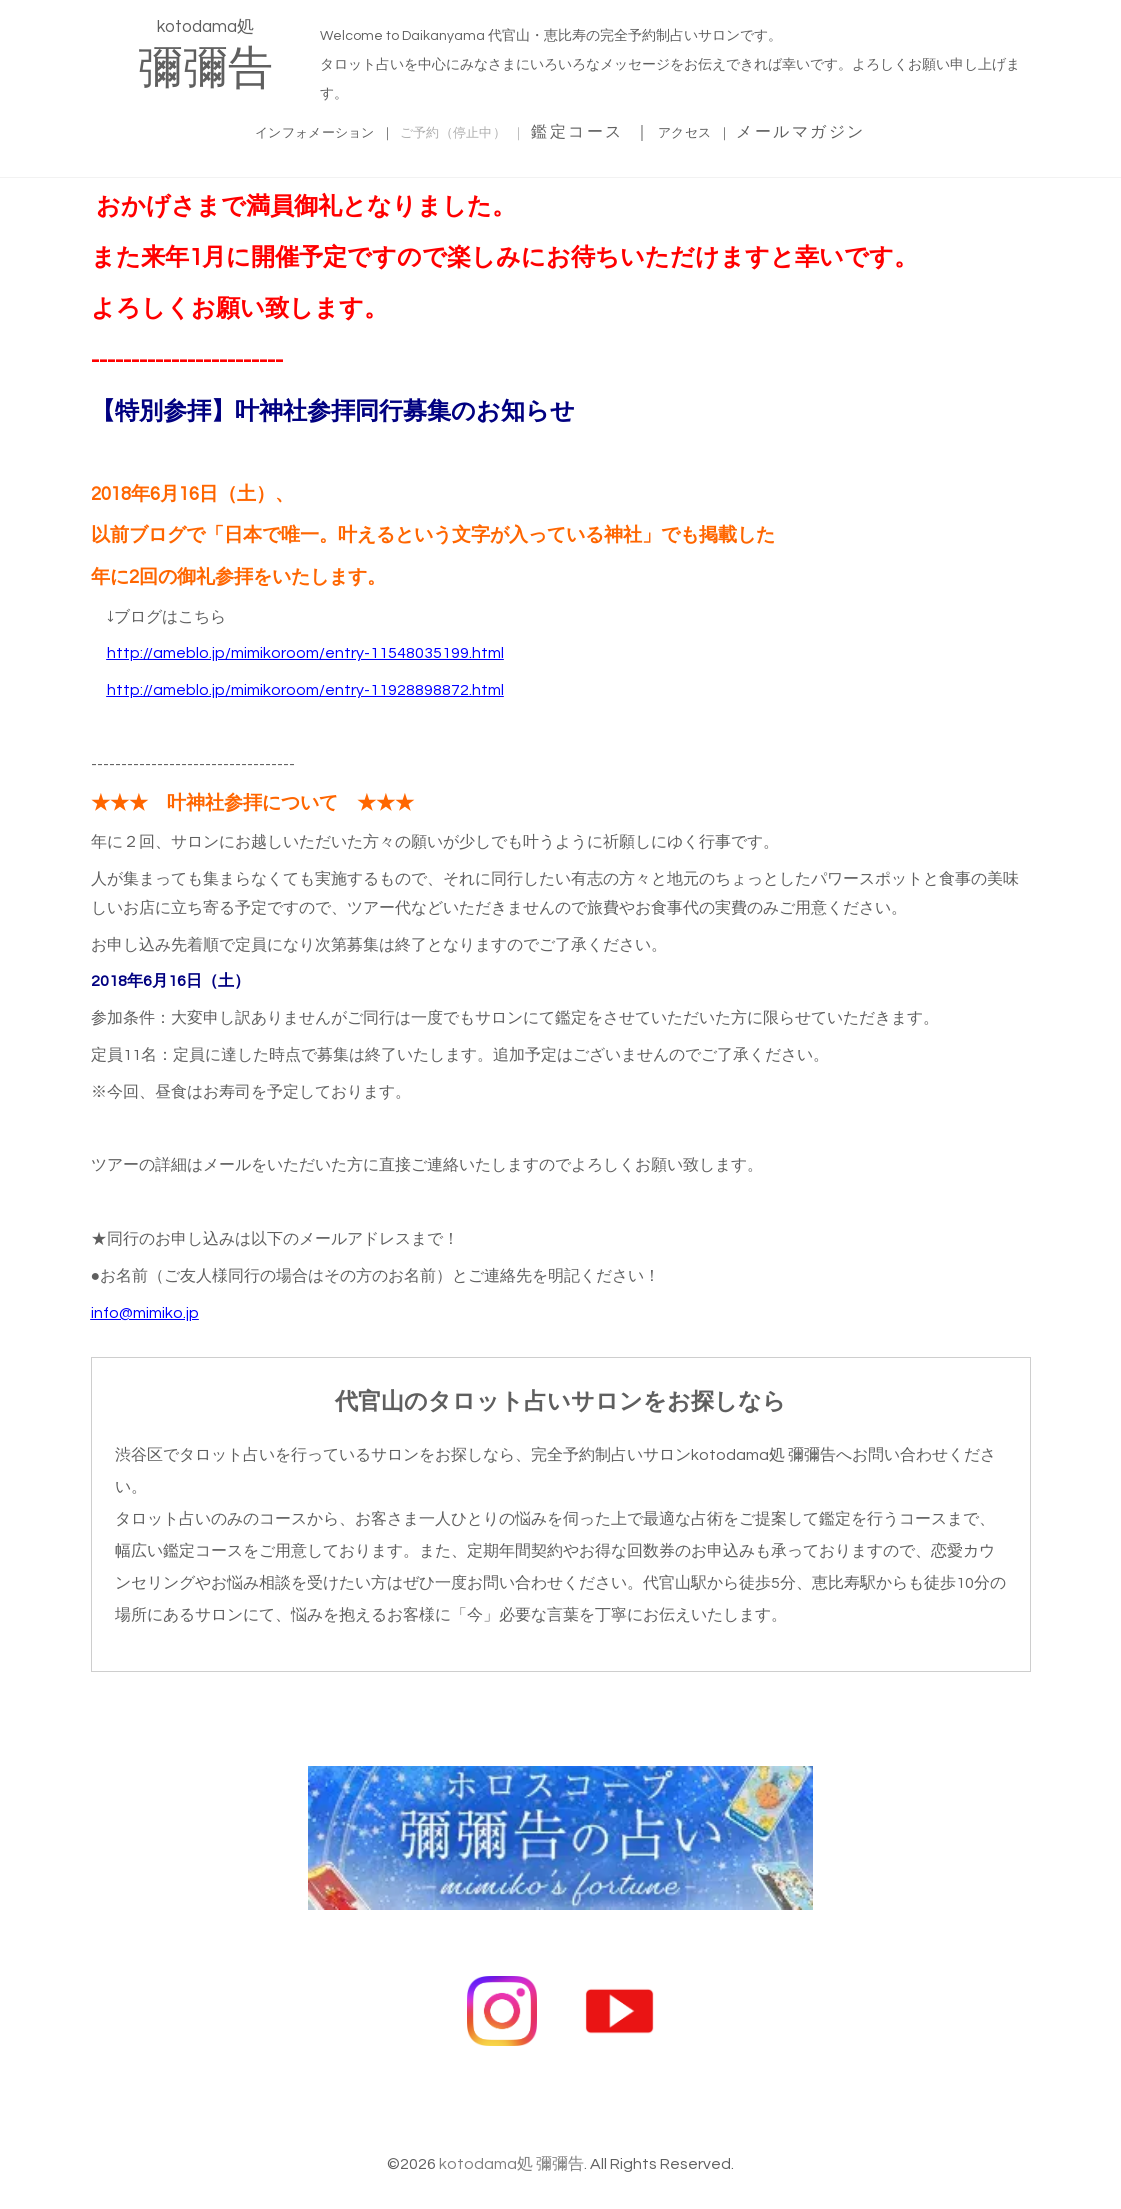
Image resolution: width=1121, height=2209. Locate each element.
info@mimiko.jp (145, 1310)
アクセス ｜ (748, 129)
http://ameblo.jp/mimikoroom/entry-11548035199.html (305, 650)
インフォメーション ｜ (284, 129)
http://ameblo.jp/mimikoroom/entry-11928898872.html (305, 687)
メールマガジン (870, 129)
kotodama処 (205, 54)
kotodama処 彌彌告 (511, 2124)
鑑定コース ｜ (631, 129)
